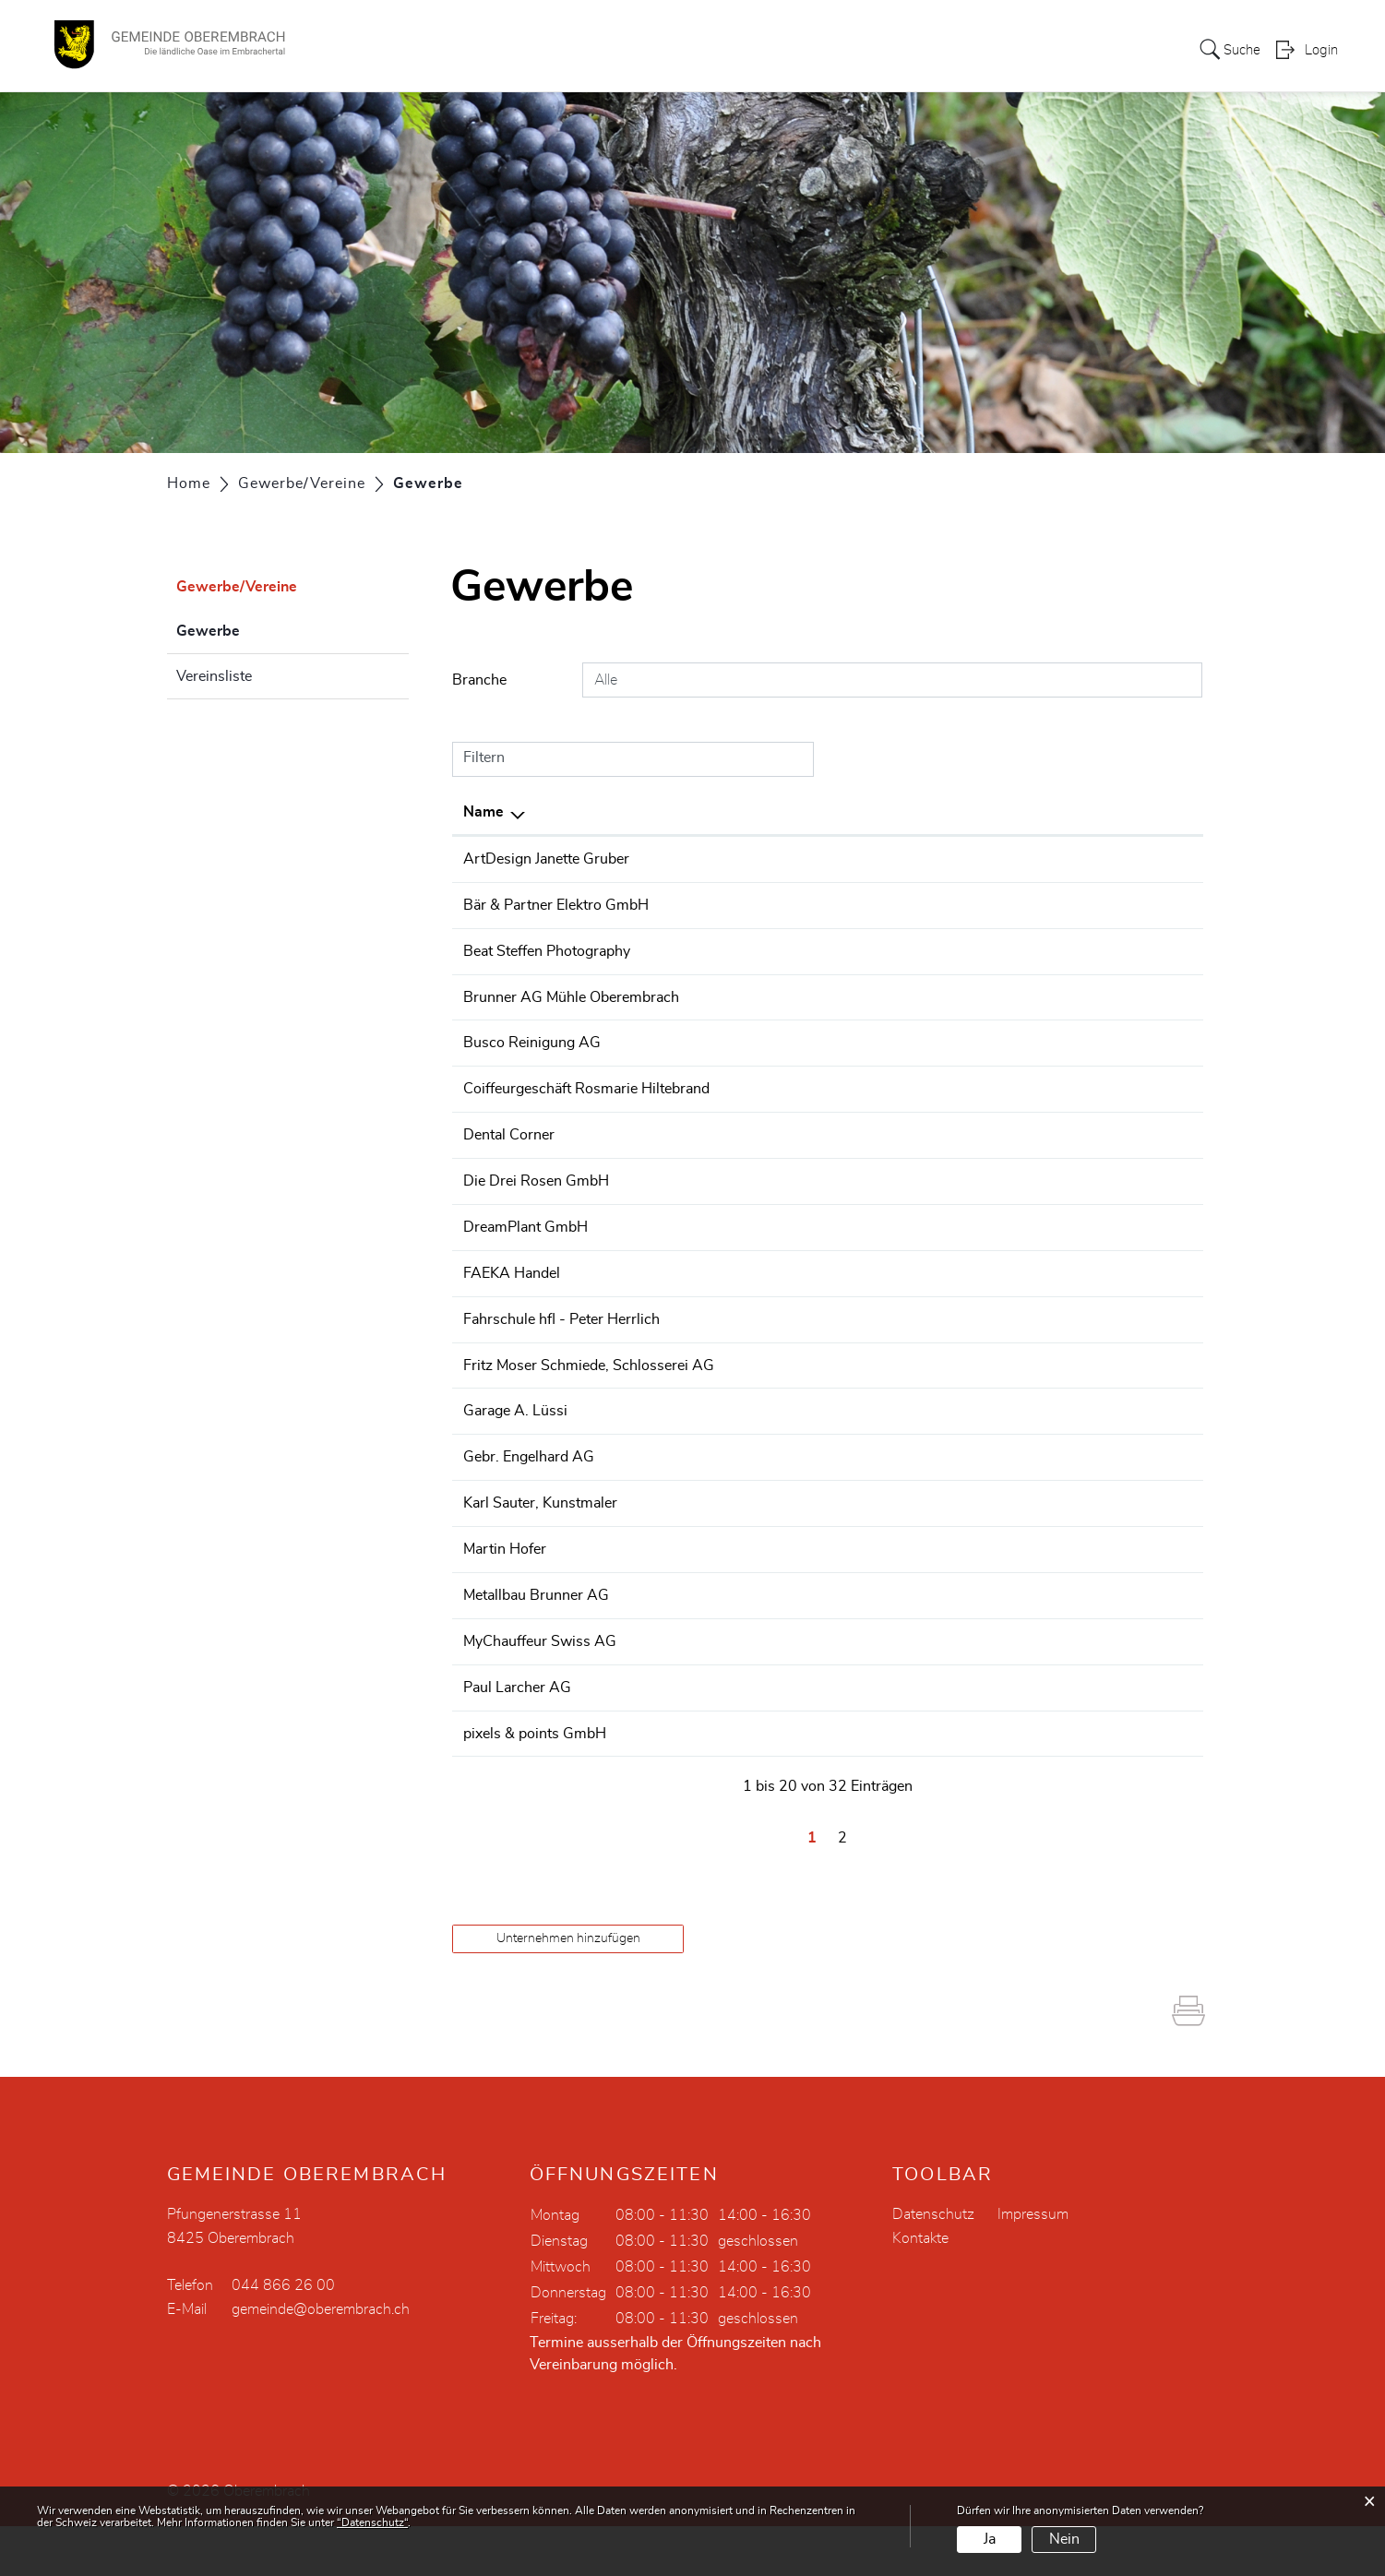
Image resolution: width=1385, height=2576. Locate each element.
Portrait (546, 50)
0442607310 (744, 1265)
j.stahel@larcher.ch (1036, 1739)
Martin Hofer (504, 1603)
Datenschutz (933, 2264)
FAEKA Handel (511, 1310)
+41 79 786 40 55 (760, 1355)
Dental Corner (509, 1174)
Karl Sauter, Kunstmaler (540, 1558)
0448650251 (744, 1219)
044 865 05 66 (749, 1648)
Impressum (1033, 2264)
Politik (614, 50)
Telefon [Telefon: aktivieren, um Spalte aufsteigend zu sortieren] (723, 812)
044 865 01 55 (749, 994)
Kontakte (920, 2288)
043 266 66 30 (749, 1174)
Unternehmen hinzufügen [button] (568, 1988)
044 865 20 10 (749, 1468)
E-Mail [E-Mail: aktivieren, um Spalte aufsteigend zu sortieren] (995, 812)
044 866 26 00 (283, 2335)
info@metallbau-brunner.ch (1064, 1648)
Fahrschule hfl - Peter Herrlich (561, 1355)
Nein (1064, 2539)
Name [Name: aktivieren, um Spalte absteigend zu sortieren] (483, 812)
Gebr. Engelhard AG (528, 1513)
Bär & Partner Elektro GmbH (556, 904)
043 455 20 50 (749, 1739)
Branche (479, 680)
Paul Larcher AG (517, 1739)
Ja (990, 2539)
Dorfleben (792, 50)
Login (1321, 51)
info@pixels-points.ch (1045, 1784)
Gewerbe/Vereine (908, 50)
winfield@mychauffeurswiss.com (1083, 1694)
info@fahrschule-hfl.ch (1049, 1355)
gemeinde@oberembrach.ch (321, 2359)
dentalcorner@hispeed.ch (1057, 1174)
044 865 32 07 (749, 1603)
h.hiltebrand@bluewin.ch (1055, 1107)
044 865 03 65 (749, 1400)
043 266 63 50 (749, 1062)
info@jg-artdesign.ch (1043, 859)
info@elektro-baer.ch (1043, 904)
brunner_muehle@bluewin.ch (1070, 994)
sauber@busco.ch (1033, 1062)
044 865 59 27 (749, 1513)
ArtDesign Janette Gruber (546, 859)
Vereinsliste (214, 676)
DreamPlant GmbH (525, 1265)
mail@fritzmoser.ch (1038, 1400)
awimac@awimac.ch (1041, 1310)
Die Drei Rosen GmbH (536, 1219)
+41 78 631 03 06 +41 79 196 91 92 (825, 1694)
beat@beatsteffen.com (1047, 949)
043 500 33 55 (749, 1784)
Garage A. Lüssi (515, 1468)
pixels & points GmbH (534, 1784)
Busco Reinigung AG (532, 1062)
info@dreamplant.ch (1040, 1265)
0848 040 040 (747, 1310)
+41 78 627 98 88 (760, 859)
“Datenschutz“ (372, 2522)
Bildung (1017, 50)
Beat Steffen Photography (546, 949)
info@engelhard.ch (1035, 1513)
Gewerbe (254, 628)
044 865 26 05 (749, 1107)
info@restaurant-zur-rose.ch (1068, 1219)
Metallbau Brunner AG (536, 1648)
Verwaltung (696, 50)
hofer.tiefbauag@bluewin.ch (1065, 1603)
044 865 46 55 (749, 1558)
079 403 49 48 (749, 949)
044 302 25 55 (749, 904)
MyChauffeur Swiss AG (539, 1694)
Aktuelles (1096, 50)
